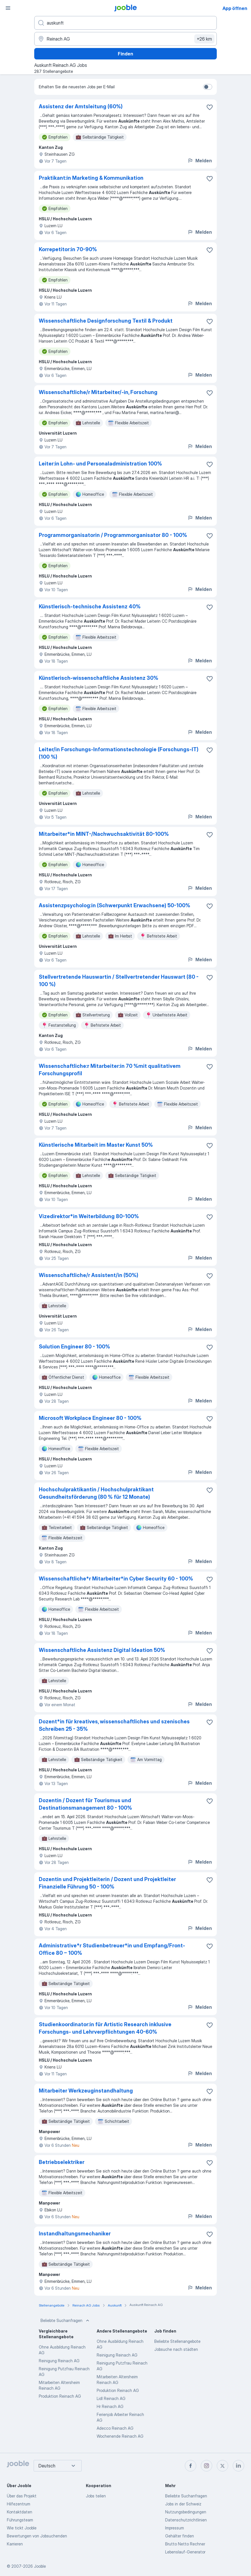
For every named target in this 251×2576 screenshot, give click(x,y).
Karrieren (15, 2543)
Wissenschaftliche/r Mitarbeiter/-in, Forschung (98, 392)
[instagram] (206, 2465)
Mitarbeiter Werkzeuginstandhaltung (86, 2091)
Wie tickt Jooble (22, 2527)
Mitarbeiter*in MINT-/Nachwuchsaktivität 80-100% (104, 834)
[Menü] (8, 8)
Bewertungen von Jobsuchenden (37, 2535)
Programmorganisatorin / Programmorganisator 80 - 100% (113, 535)
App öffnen (234, 8)
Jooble (40, 2566)
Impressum (174, 2527)
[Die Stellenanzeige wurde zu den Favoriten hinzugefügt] (209, 107)
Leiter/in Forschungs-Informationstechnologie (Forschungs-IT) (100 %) (119, 753)
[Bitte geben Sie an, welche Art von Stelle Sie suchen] (125, 23)
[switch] (207, 87)
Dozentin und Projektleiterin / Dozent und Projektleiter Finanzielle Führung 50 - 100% (107, 1883)
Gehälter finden (179, 2535)
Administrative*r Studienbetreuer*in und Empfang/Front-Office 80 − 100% (112, 1949)
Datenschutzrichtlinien (186, 2519)
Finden (125, 54)
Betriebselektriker (61, 2162)
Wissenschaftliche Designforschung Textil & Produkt (106, 321)
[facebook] (190, 2465)
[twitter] (222, 2465)
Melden (199, 160)
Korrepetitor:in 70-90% (68, 249)
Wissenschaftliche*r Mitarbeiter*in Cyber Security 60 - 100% (116, 1579)
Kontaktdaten (19, 2511)
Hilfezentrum (18, 2503)
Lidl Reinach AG (111, 2398)
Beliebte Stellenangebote (177, 2341)
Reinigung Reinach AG (59, 2360)
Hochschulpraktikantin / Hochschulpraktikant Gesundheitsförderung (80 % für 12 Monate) (96, 1493)
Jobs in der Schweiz (183, 2503)
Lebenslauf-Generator (185, 2551)
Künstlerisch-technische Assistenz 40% (90, 606)
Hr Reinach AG (110, 2406)
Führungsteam (20, 2519)
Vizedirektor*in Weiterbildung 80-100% (89, 1216)
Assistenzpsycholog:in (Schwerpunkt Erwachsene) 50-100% (114, 905)
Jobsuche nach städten (176, 2349)
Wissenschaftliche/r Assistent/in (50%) (88, 1275)
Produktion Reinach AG (60, 2396)
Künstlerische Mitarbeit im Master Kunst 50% (96, 1145)
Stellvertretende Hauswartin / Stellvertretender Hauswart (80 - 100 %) (119, 980)
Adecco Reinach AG (115, 2428)
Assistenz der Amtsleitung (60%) (81, 106)
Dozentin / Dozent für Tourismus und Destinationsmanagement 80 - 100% (85, 1804)
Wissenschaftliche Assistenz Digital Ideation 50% (102, 1650)
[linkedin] (238, 2465)
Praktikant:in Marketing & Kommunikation (91, 178)
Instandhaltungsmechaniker (75, 2234)
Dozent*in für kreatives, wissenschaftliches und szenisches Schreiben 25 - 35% (114, 1725)
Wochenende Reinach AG (120, 2436)
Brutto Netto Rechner (185, 2543)
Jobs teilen (96, 2495)
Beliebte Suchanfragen (65, 2320)
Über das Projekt (22, 2495)
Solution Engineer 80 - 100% (74, 1347)
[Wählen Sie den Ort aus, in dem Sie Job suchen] (125, 39)
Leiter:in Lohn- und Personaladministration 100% (100, 464)
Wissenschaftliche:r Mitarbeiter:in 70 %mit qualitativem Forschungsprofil (110, 1069)
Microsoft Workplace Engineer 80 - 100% (90, 1418)
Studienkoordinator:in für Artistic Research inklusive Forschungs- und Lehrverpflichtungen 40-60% (105, 2028)
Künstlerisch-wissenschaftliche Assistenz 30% (98, 678)
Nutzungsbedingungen (185, 2511)
